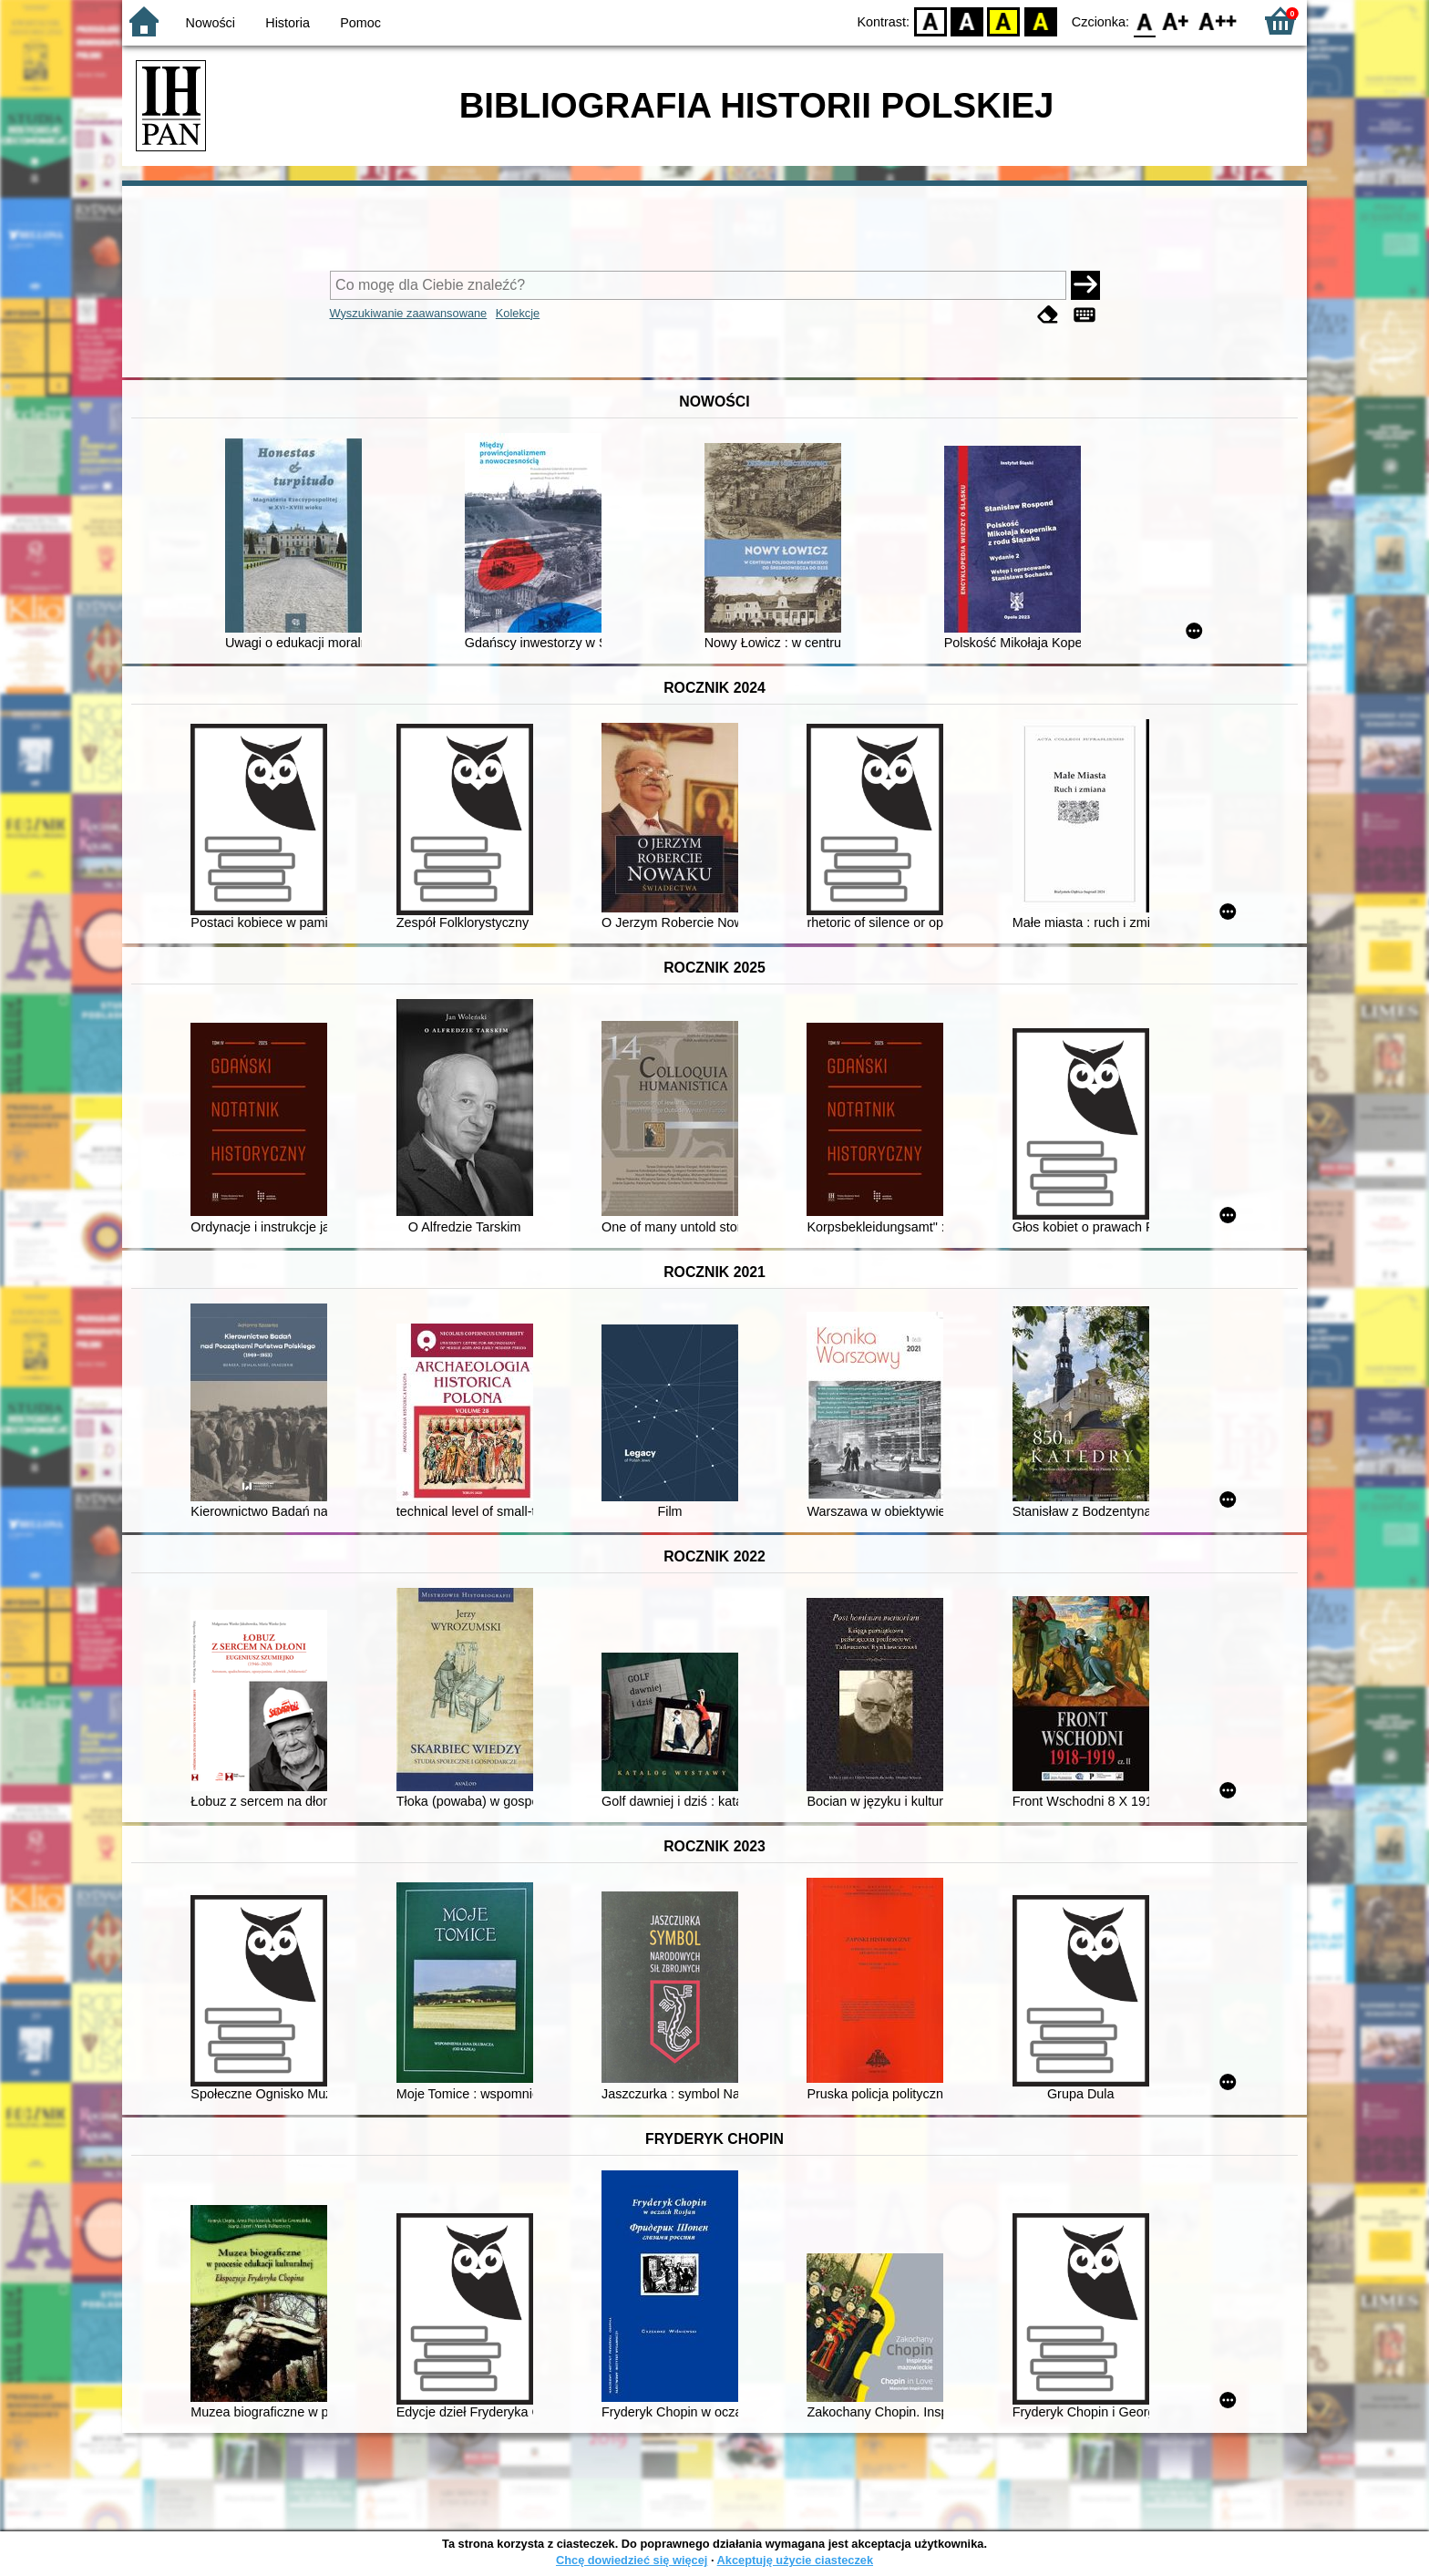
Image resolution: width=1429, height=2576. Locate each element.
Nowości (210, 22)
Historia (287, 22)
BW (967, 20)
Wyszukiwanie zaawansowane (409, 313)
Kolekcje (518, 313)
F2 (1218, 20)
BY (1040, 20)
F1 (1176, 20)
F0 (1144, 20)
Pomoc (360, 22)
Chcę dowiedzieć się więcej (631, 2560)
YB (1003, 20)
